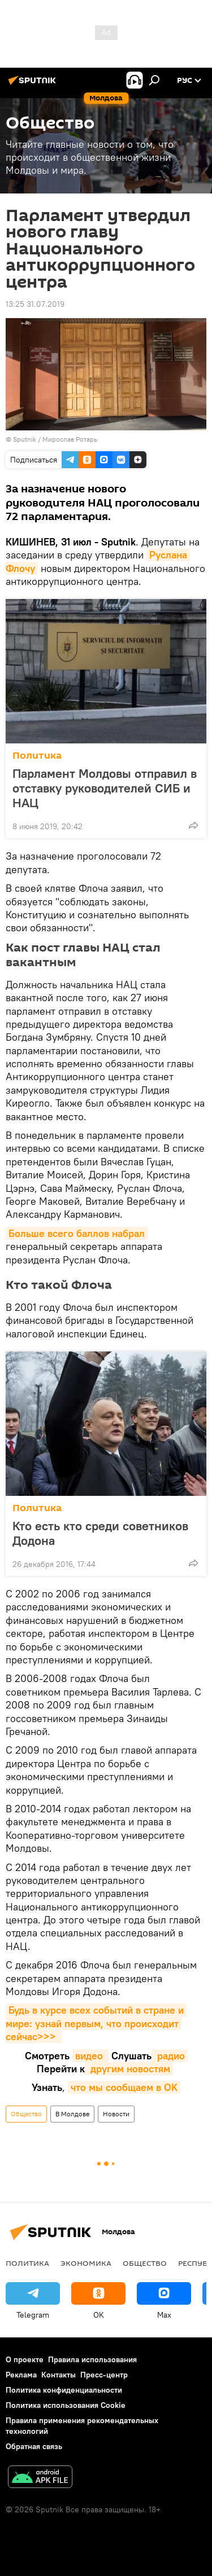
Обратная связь (34, 2446)
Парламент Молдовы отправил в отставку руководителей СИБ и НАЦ (104, 788)
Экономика (85, 2263)
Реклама (21, 2375)
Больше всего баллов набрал (76, 1233)
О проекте (25, 2359)
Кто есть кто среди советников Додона (100, 1533)
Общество (26, 2114)
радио (169, 2055)
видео (90, 2055)
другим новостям (129, 2068)
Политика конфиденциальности (64, 2390)
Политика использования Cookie (66, 2405)
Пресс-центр (104, 2375)
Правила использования (92, 2359)
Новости (116, 2114)
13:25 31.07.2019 (35, 304)
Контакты (58, 2375)
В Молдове (72, 2114)
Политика (37, 755)
